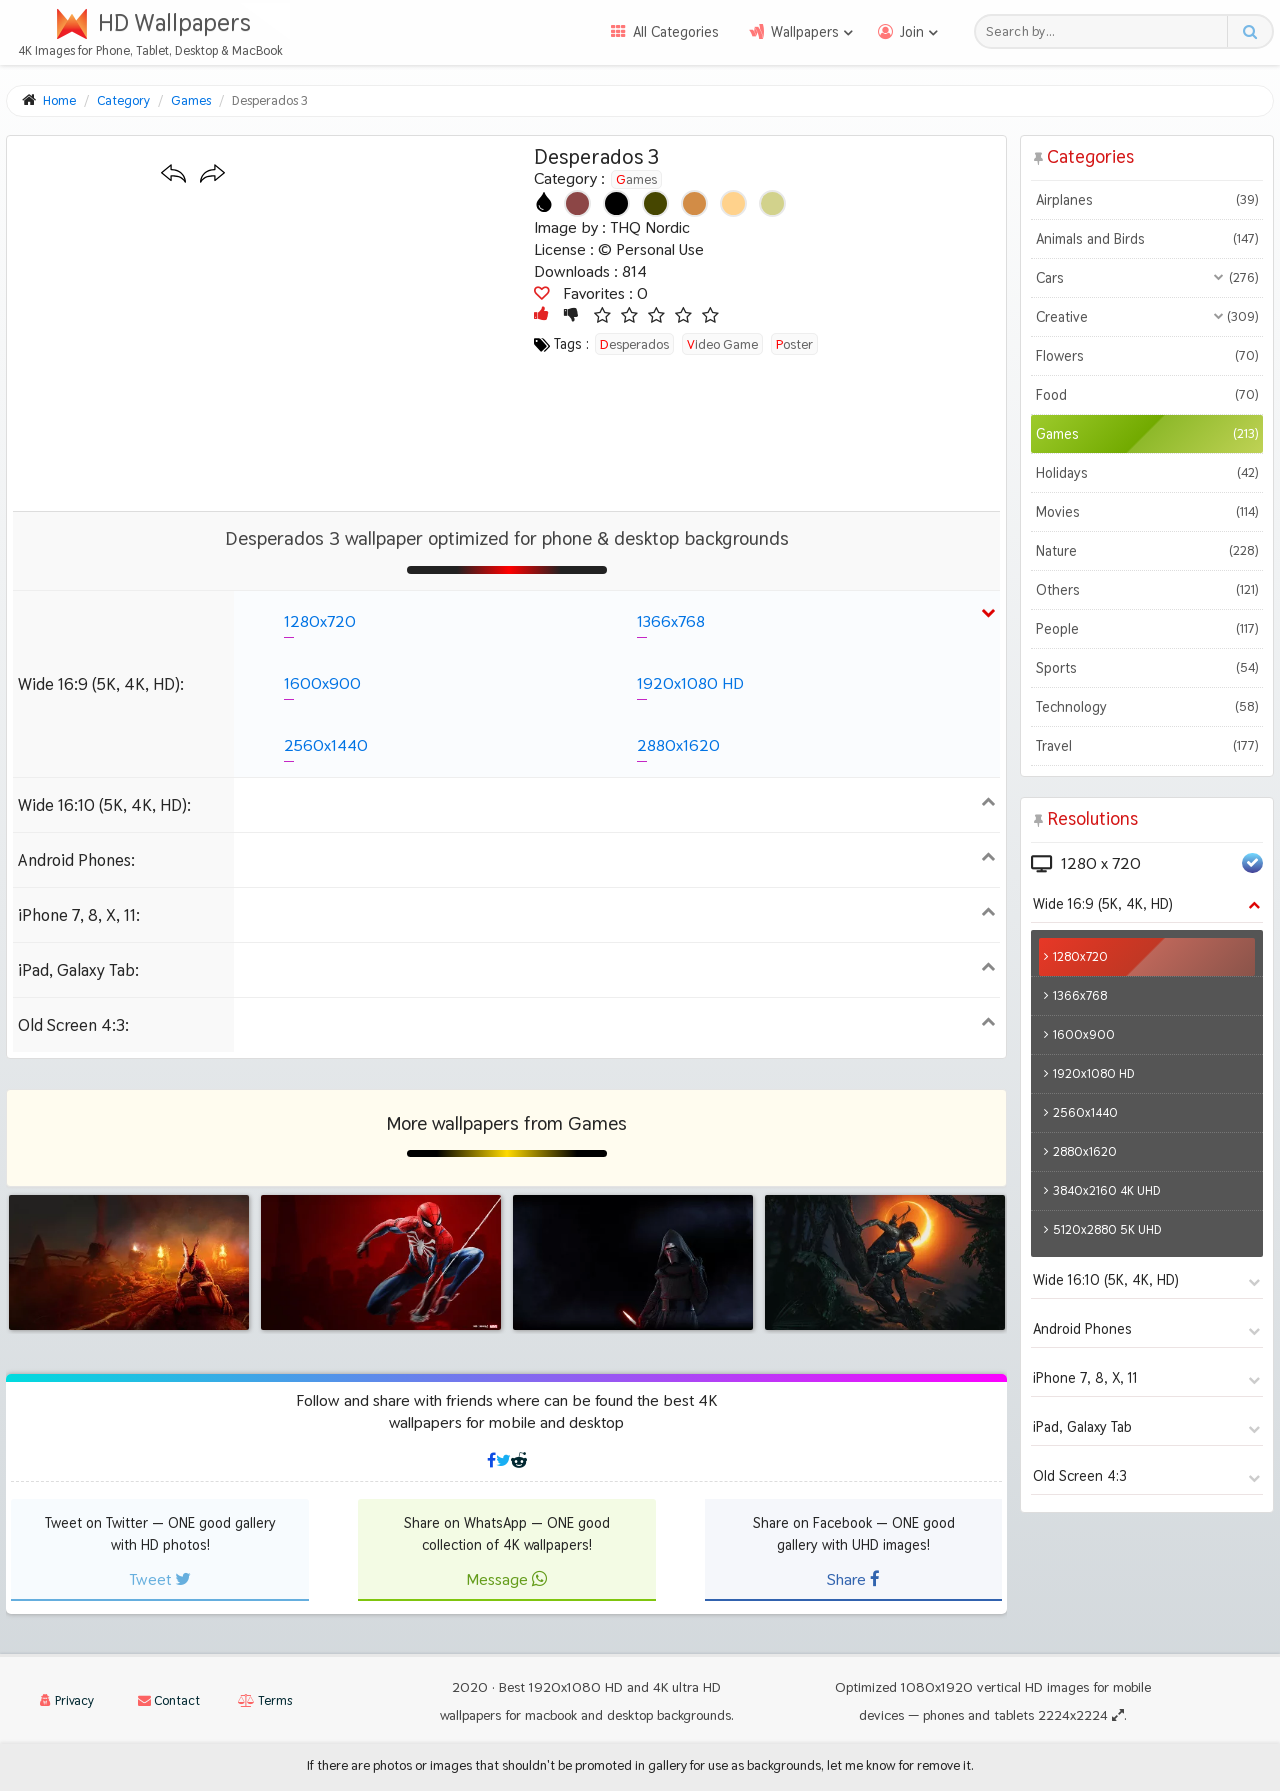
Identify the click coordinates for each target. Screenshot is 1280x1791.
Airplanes (1146, 200)
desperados (634, 344)
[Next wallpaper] (212, 174)
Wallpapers (805, 32)
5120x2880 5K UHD (1107, 1229)
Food (1146, 395)
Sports (1146, 668)
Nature (1146, 551)
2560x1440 (326, 745)
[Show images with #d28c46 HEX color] (694, 203)
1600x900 (322, 683)
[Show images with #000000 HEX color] (616, 203)
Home (59, 100)
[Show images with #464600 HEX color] (655, 203)
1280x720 (320, 621)
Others (1146, 590)
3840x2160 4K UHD (1107, 1190)
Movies (1146, 512)
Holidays (1146, 473)
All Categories (676, 32)
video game (722, 344)
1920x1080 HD (690, 683)
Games (636, 179)
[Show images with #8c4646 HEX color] (577, 203)
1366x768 (671, 621)
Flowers (1146, 356)
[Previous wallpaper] (173, 174)
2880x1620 (678, 745)
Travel (1146, 746)
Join (912, 32)
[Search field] (1106, 31)
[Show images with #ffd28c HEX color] (733, 203)
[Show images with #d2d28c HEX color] (772, 203)
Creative (1146, 317)
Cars (1146, 278)
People (1146, 629)
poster (794, 344)
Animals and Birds (1146, 239)
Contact (169, 1700)
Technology (1146, 707)
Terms (265, 1700)
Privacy (67, 1700)
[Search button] (1249, 31)
